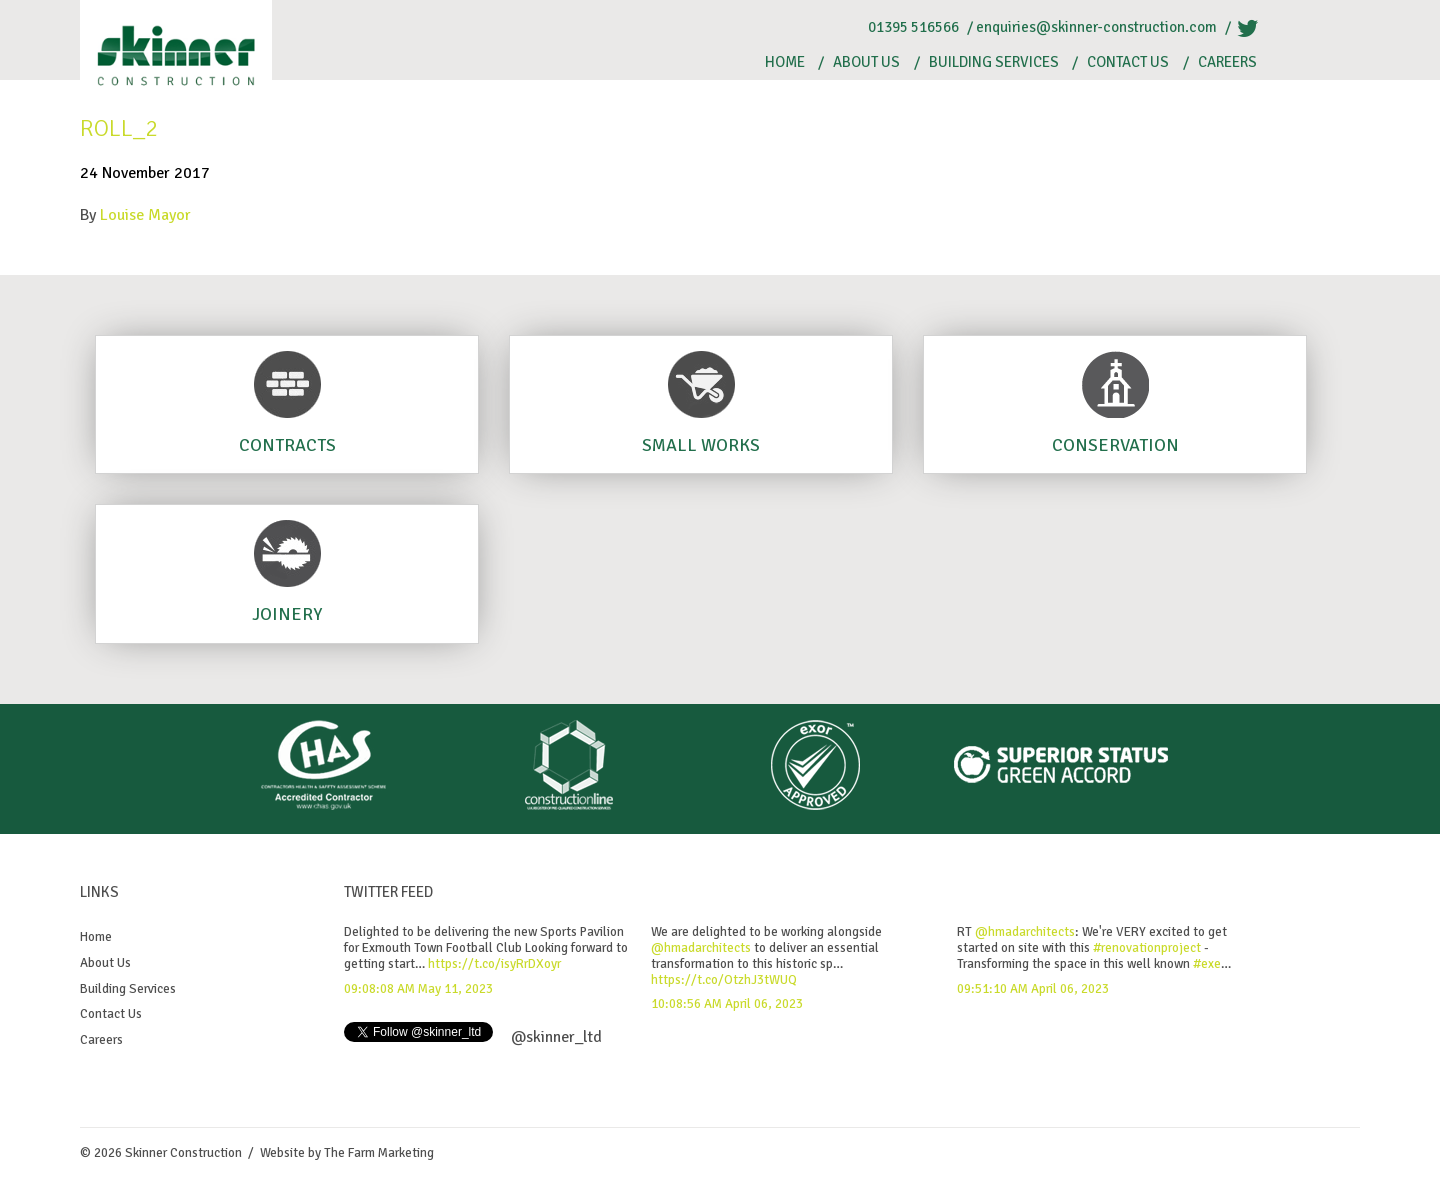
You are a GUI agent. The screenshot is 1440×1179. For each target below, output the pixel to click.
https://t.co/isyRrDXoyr (494, 964)
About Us (866, 62)
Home (785, 62)
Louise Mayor (145, 215)
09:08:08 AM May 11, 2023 (418, 989)
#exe (1207, 964)
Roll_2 (119, 128)
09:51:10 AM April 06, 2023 (1033, 989)
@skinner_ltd (556, 1037)
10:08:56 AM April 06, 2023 (727, 1004)
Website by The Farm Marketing (347, 1153)
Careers (1227, 62)
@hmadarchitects (701, 948)
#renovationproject (1147, 948)
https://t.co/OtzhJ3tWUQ (724, 980)
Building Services (994, 62)
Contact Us (1128, 62)
